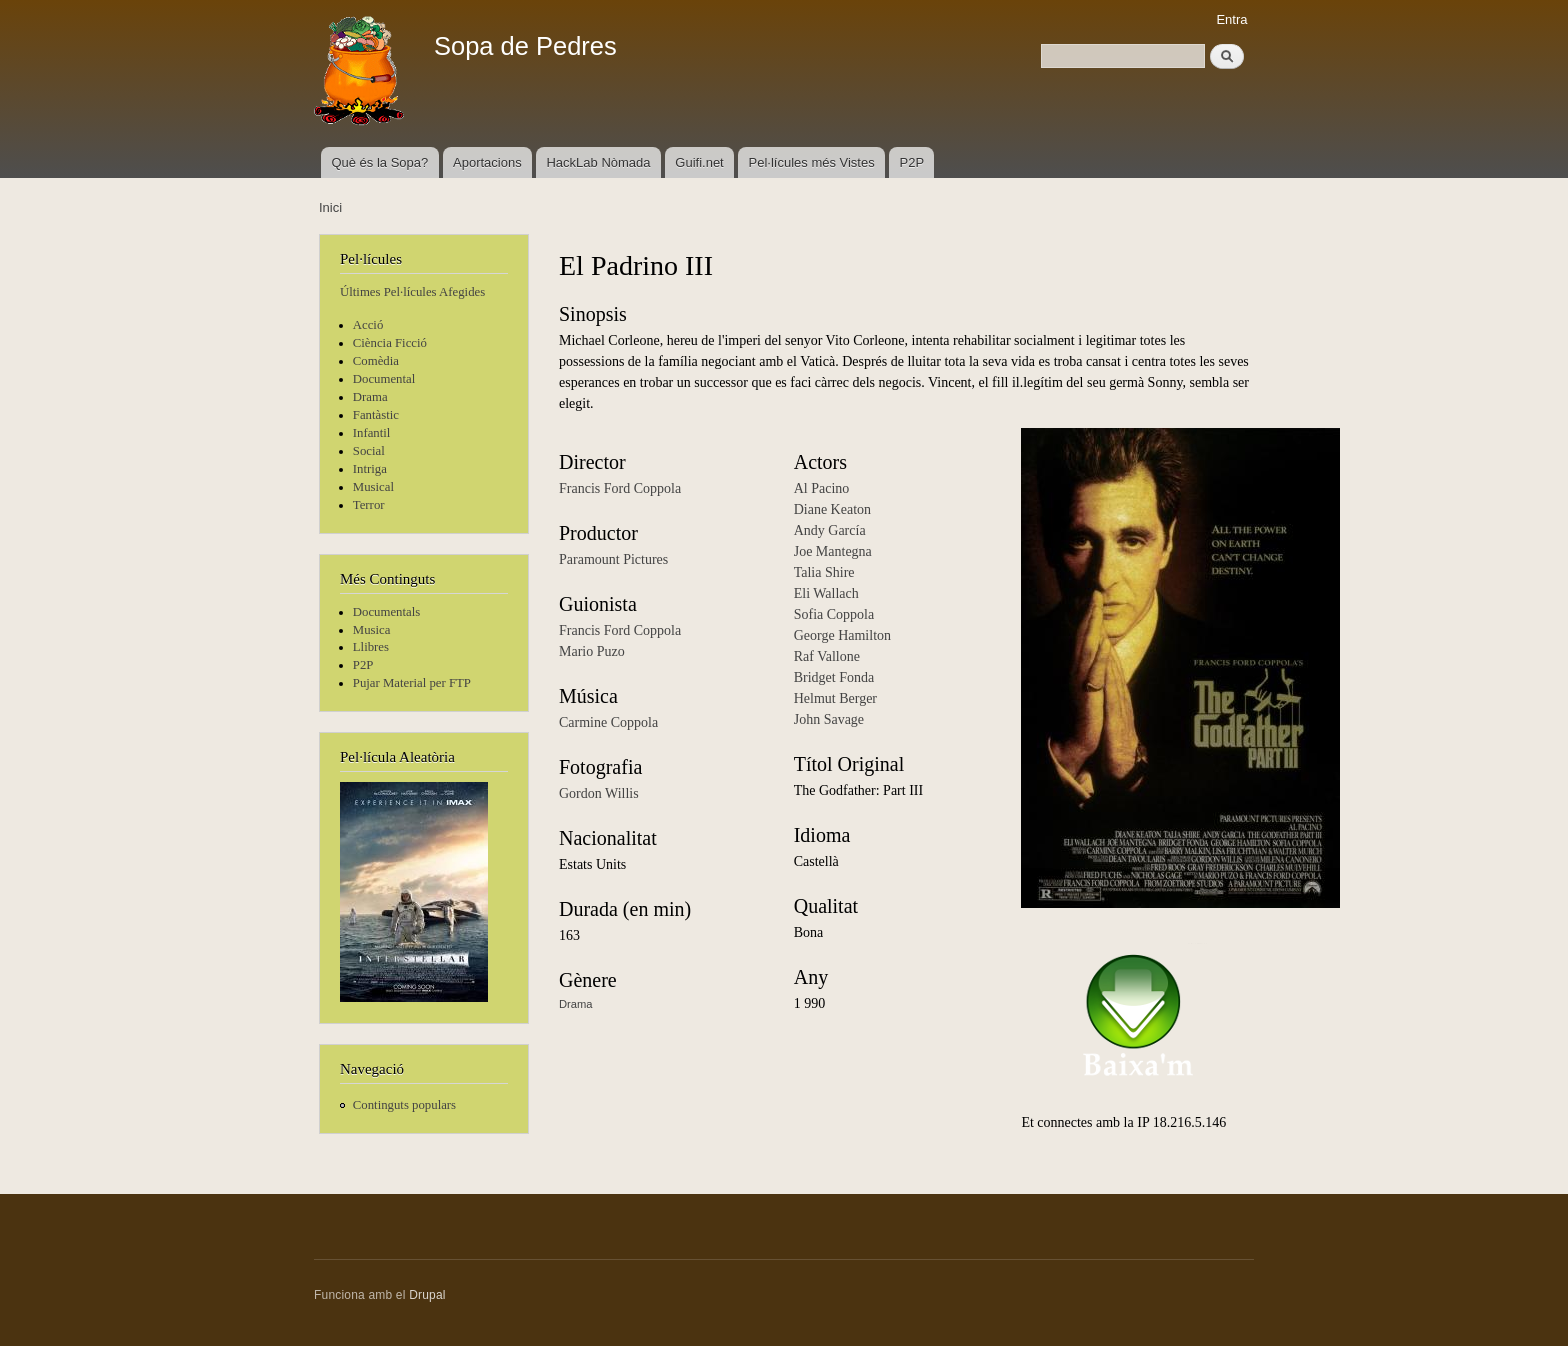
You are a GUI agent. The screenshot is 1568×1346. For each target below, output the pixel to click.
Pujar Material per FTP (412, 683)
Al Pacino (822, 488)
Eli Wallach (826, 593)
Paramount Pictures (613, 559)
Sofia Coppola (834, 614)
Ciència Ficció (390, 343)
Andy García (830, 530)
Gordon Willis (599, 793)
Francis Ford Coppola (620, 488)
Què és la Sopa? (379, 162)
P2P (912, 162)
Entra (1231, 19)
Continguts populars (404, 1105)
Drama (370, 397)
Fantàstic (376, 415)
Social (369, 451)
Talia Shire (824, 572)
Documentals (386, 612)
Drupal (427, 1295)
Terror (369, 505)
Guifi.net (699, 162)
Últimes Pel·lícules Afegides (412, 292)
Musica (372, 630)
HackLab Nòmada (598, 162)
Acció (368, 325)
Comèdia (376, 361)
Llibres (371, 647)
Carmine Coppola (608, 722)
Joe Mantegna (833, 551)
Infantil (372, 433)
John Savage (829, 719)
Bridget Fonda (834, 677)
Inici (330, 207)
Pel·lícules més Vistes (812, 162)
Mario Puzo (592, 651)
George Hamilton (842, 635)
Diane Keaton (832, 509)
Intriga (370, 469)
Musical (373, 487)
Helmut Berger (835, 698)
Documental (384, 379)
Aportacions (487, 162)
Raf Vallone (827, 656)
